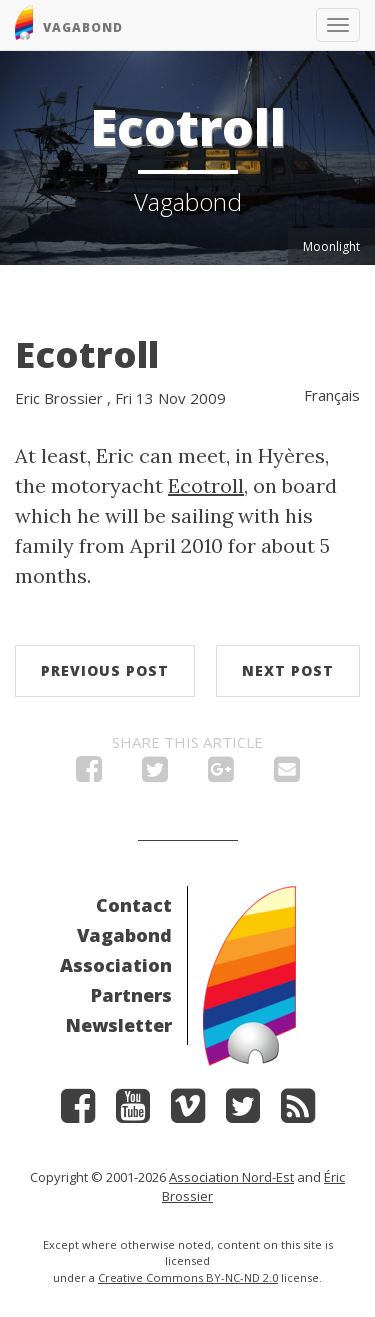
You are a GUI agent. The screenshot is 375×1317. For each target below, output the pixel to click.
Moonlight (331, 246)
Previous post (105, 670)
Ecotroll (87, 354)
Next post (288, 670)
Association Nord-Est (231, 1177)
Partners (131, 995)
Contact (134, 905)
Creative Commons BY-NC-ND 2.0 (188, 1277)
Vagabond (124, 935)
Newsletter (119, 1025)
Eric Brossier (59, 398)
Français (332, 395)
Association (116, 965)
